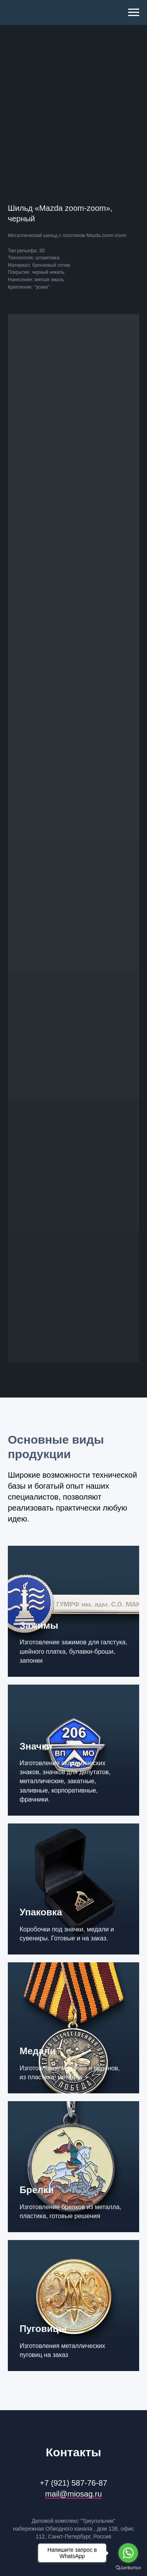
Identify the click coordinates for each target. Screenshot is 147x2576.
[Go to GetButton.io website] (128, 2568)
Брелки (37, 2189)
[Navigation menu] (133, 12)
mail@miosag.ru (73, 2494)
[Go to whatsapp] (128, 2553)
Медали (38, 2051)
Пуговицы (43, 2328)
